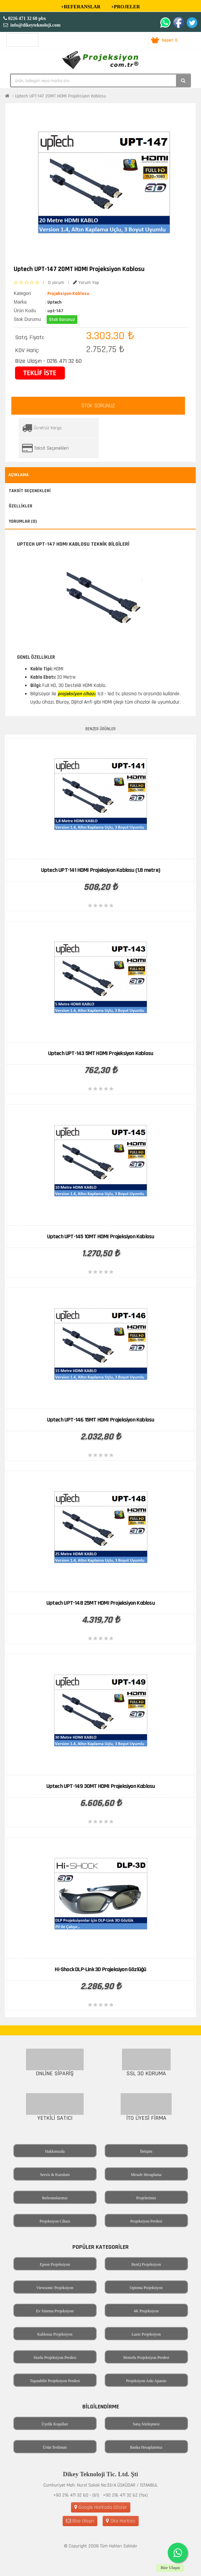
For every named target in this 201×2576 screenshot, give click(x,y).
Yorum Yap (86, 283)
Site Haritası (120, 2521)
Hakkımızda (55, 2151)
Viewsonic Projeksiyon (54, 2287)
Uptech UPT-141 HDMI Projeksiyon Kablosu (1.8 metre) (100, 870)
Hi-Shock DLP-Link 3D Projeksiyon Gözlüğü (100, 1969)
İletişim (146, 2151)
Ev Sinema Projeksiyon (55, 2311)
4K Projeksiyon (146, 2311)
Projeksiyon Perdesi (146, 2221)
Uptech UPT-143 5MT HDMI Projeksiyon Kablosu (100, 1053)
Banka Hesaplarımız (146, 2447)
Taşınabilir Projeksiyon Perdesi (55, 2380)
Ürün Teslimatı (55, 2447)
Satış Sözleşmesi (146, 2424)
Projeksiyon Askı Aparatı (146, 2380)
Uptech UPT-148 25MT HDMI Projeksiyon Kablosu (100, 1603)
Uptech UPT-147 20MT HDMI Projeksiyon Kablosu (60, 96)
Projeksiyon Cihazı (55, 2221)
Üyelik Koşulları (54, 2424)
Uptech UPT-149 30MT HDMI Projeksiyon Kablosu (100, 1786)
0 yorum (56, 283)
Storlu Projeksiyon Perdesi (55, 2357)
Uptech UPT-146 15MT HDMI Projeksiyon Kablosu (100, 1420)
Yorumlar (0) (23, 521)
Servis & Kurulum (55, 2174)
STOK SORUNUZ (98, 405)
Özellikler (20, 506)
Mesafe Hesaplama (146, 2174)
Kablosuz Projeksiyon (55, 2334)
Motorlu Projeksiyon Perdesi (146, 2357)
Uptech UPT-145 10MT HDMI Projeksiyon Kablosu (100, 1236)
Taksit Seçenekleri (51, 448)
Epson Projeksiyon (55, 2264)
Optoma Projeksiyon (146, 2287)
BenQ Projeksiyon (146, 2264)
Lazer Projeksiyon (146, 2334)
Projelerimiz (146, 2198)
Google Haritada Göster (100, 2507)
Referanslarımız (55, 2198)
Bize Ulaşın (80, 2521)
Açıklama (18, 475)
